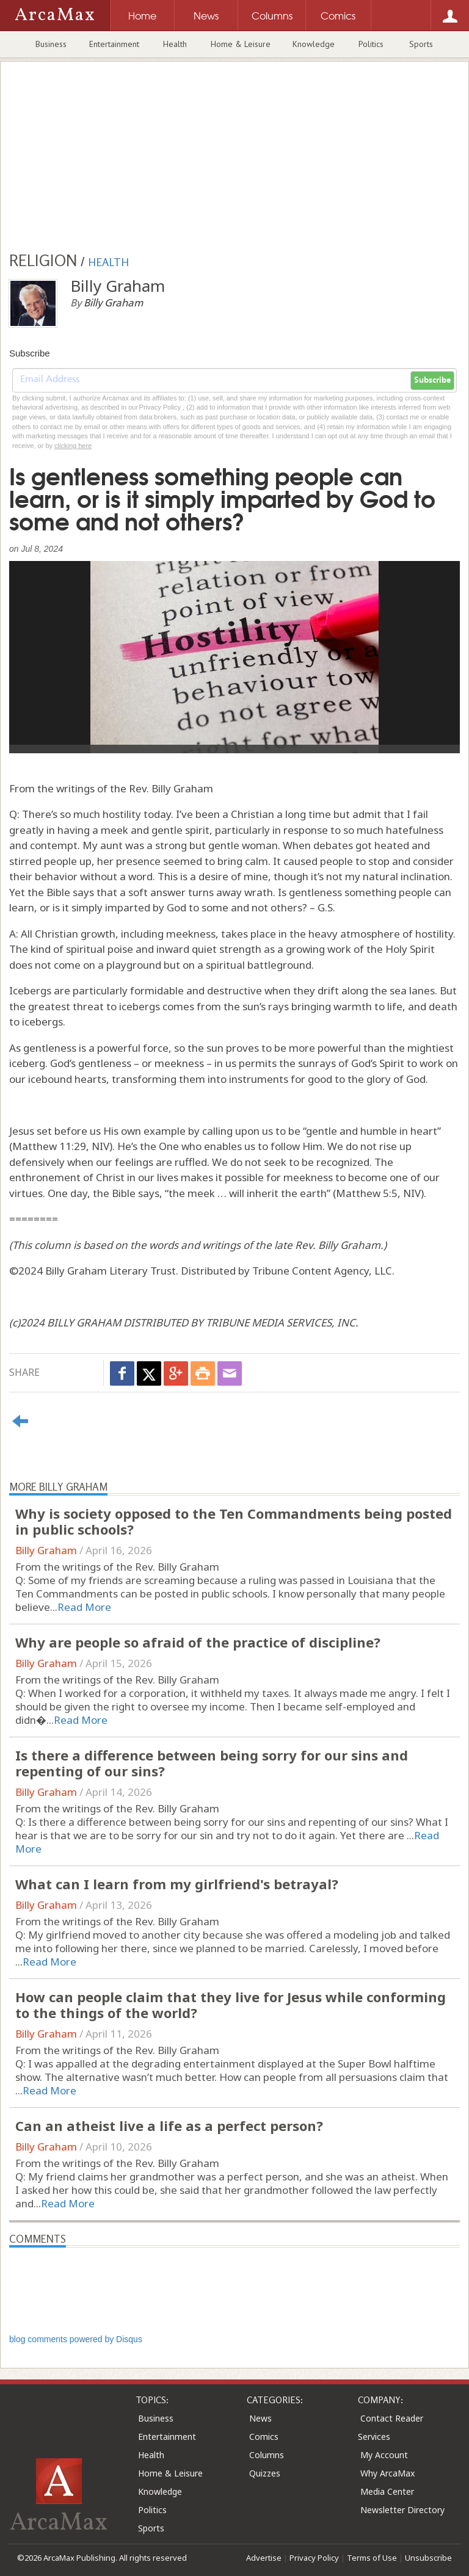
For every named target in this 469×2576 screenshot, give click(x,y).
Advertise (264, 2557)
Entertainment (114, 43)
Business (51, 43)
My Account (384, 2455)
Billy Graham (46, 1550)
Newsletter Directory (402, 2510)
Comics (263, 2436)
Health (175, 43)
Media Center (387, 2491)
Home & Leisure (241, 43)
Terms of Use (372, 2557)
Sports (421, 43)
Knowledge (314, 43)
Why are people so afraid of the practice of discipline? (197, 1642)
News (260, 2418)
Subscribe (432, 380)
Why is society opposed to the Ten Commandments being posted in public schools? (233, 1521)
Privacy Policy (314, 2557)
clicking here (73, 445)
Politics (371, 43)
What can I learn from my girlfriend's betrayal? (176, 1884)
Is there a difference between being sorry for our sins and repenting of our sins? (211, 1763)
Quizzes (264, 2473)
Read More (84, 1607)
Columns (266, 2455)
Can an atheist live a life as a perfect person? (169, 2125)
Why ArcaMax (387, 2473)
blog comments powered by (75, 2339)
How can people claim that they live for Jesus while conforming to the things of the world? (230, 2005)
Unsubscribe (428, 2557)
